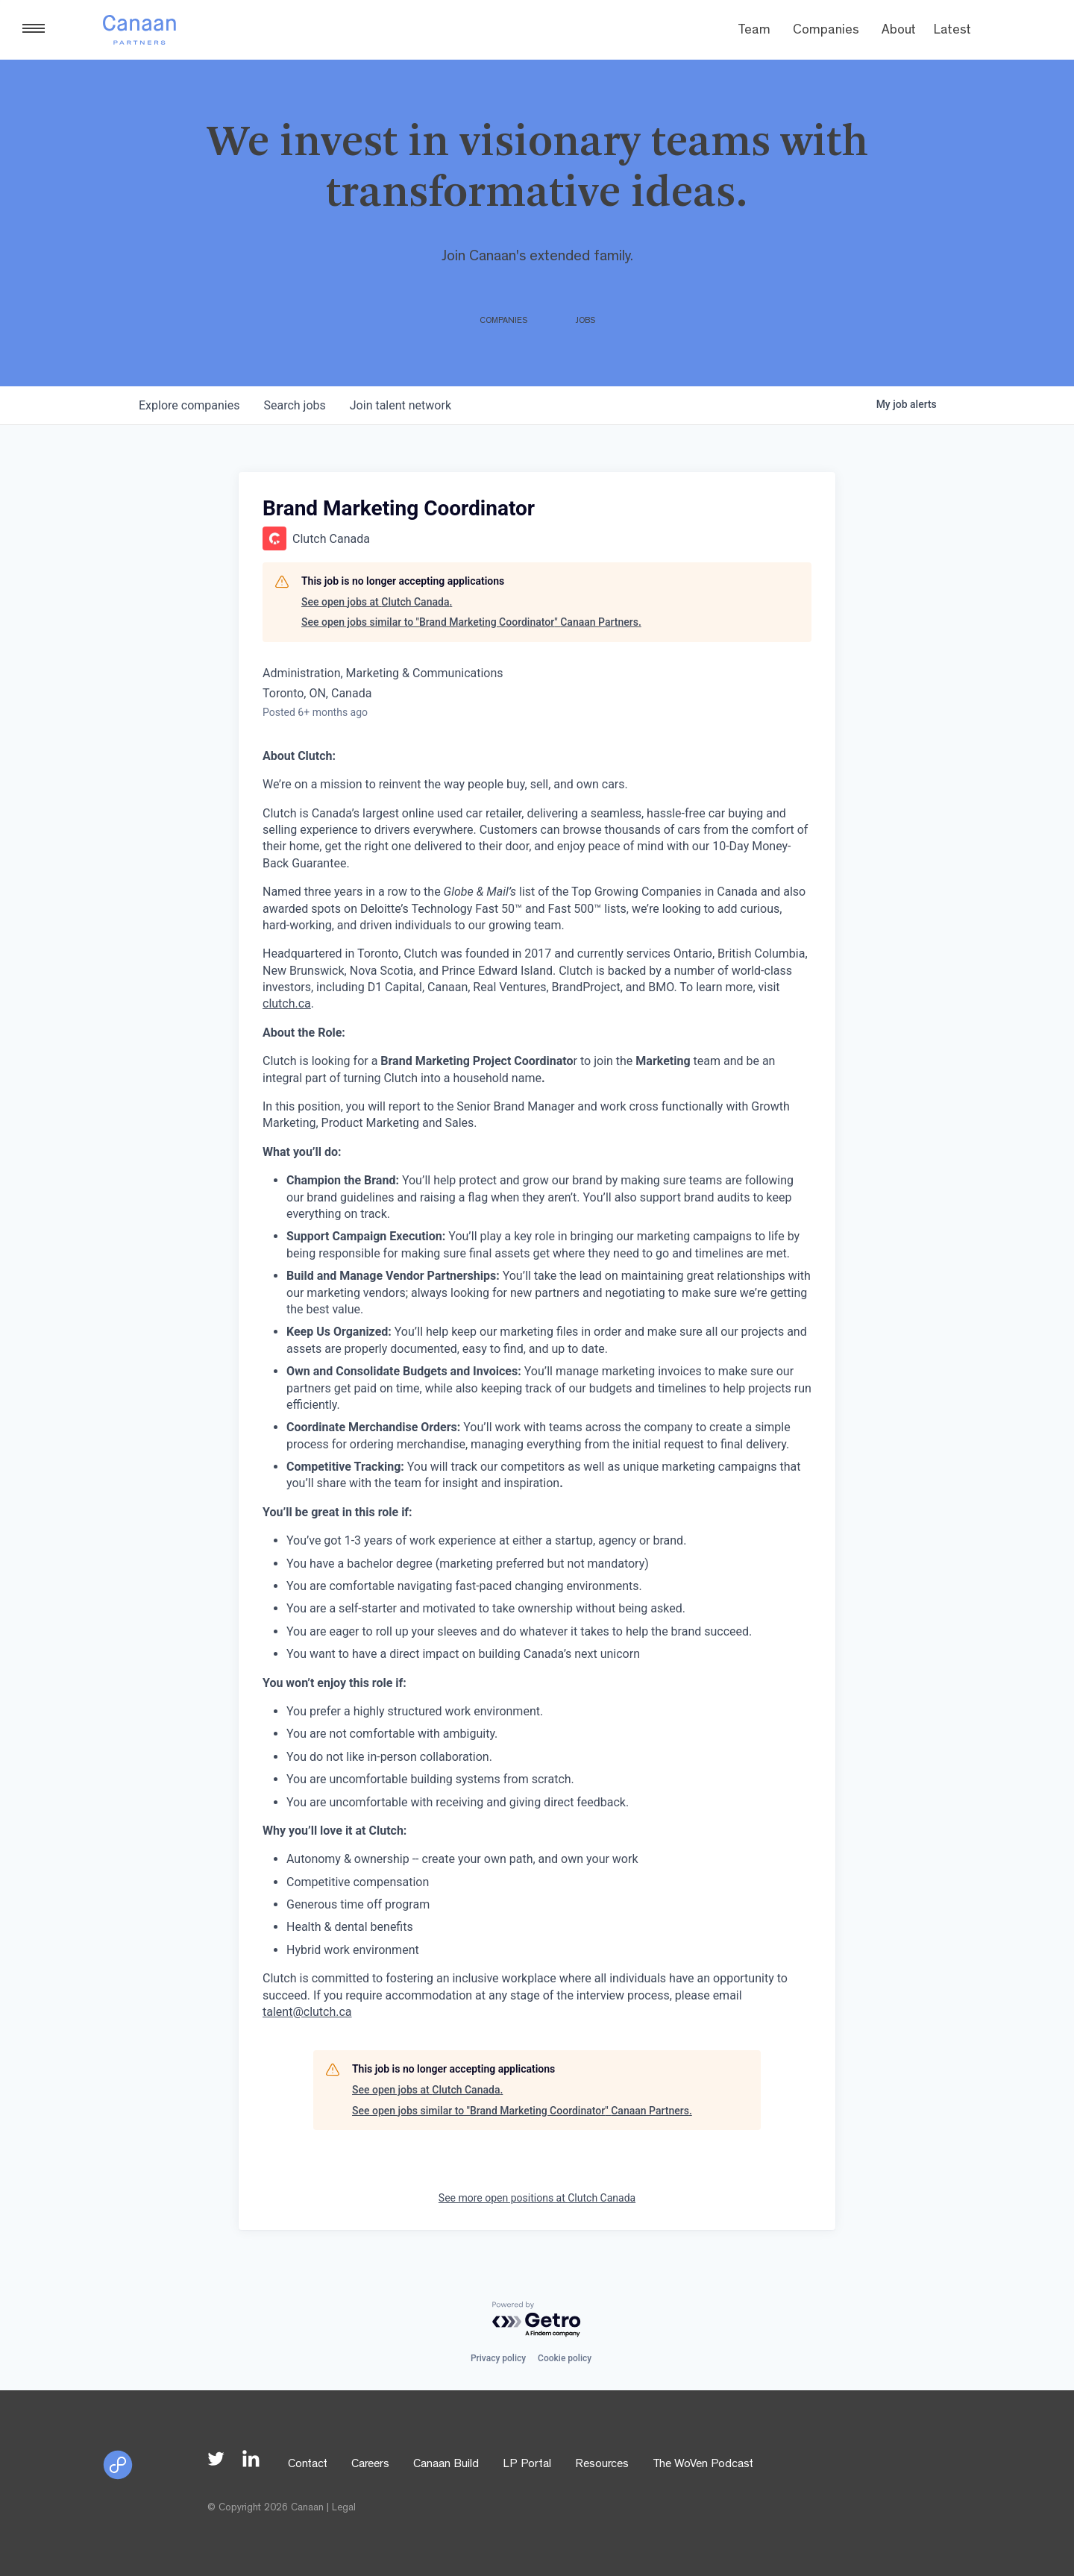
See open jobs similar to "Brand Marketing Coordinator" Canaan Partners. (471, 622)
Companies (826, 31)
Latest (952, 31)
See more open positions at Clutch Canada (537, 2198)
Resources (602, 2465)
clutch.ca (287, 1003)
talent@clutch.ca (307, 2012)
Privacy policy (498, 2358)
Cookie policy (564, 2358)
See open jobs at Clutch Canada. (376, 602)
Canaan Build (446, 2465)
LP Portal (527, 2465)
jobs (294, 405)
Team (754, 31)
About (899, 31)
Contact (307, 2465)
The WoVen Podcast (703, 2465)
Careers (370, 2465)
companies (189, 405)
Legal (344, 2508)
